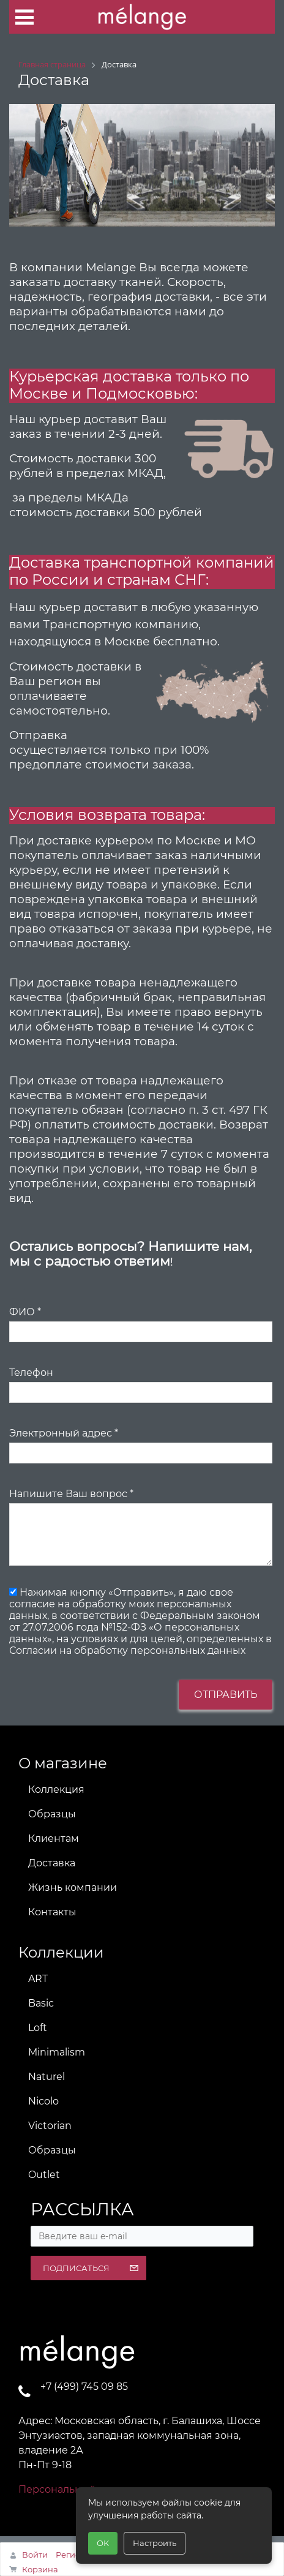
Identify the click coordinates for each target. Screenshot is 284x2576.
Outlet (44, 2174)
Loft (37, 2027)
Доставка (51, 1863)
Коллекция (56, 1789)
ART (38, 1979)
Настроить (154, 2543)
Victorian (50, 2125)
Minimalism (56, 2052)
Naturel (46, 2076)
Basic (41, 2003)
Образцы (52, 1814)
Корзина (40, 2569)
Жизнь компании (72, 1887)
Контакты (52, 1912)
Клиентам (53, 1838)
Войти (35, 2554)
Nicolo (43, 2101)
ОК (103, 2543)
